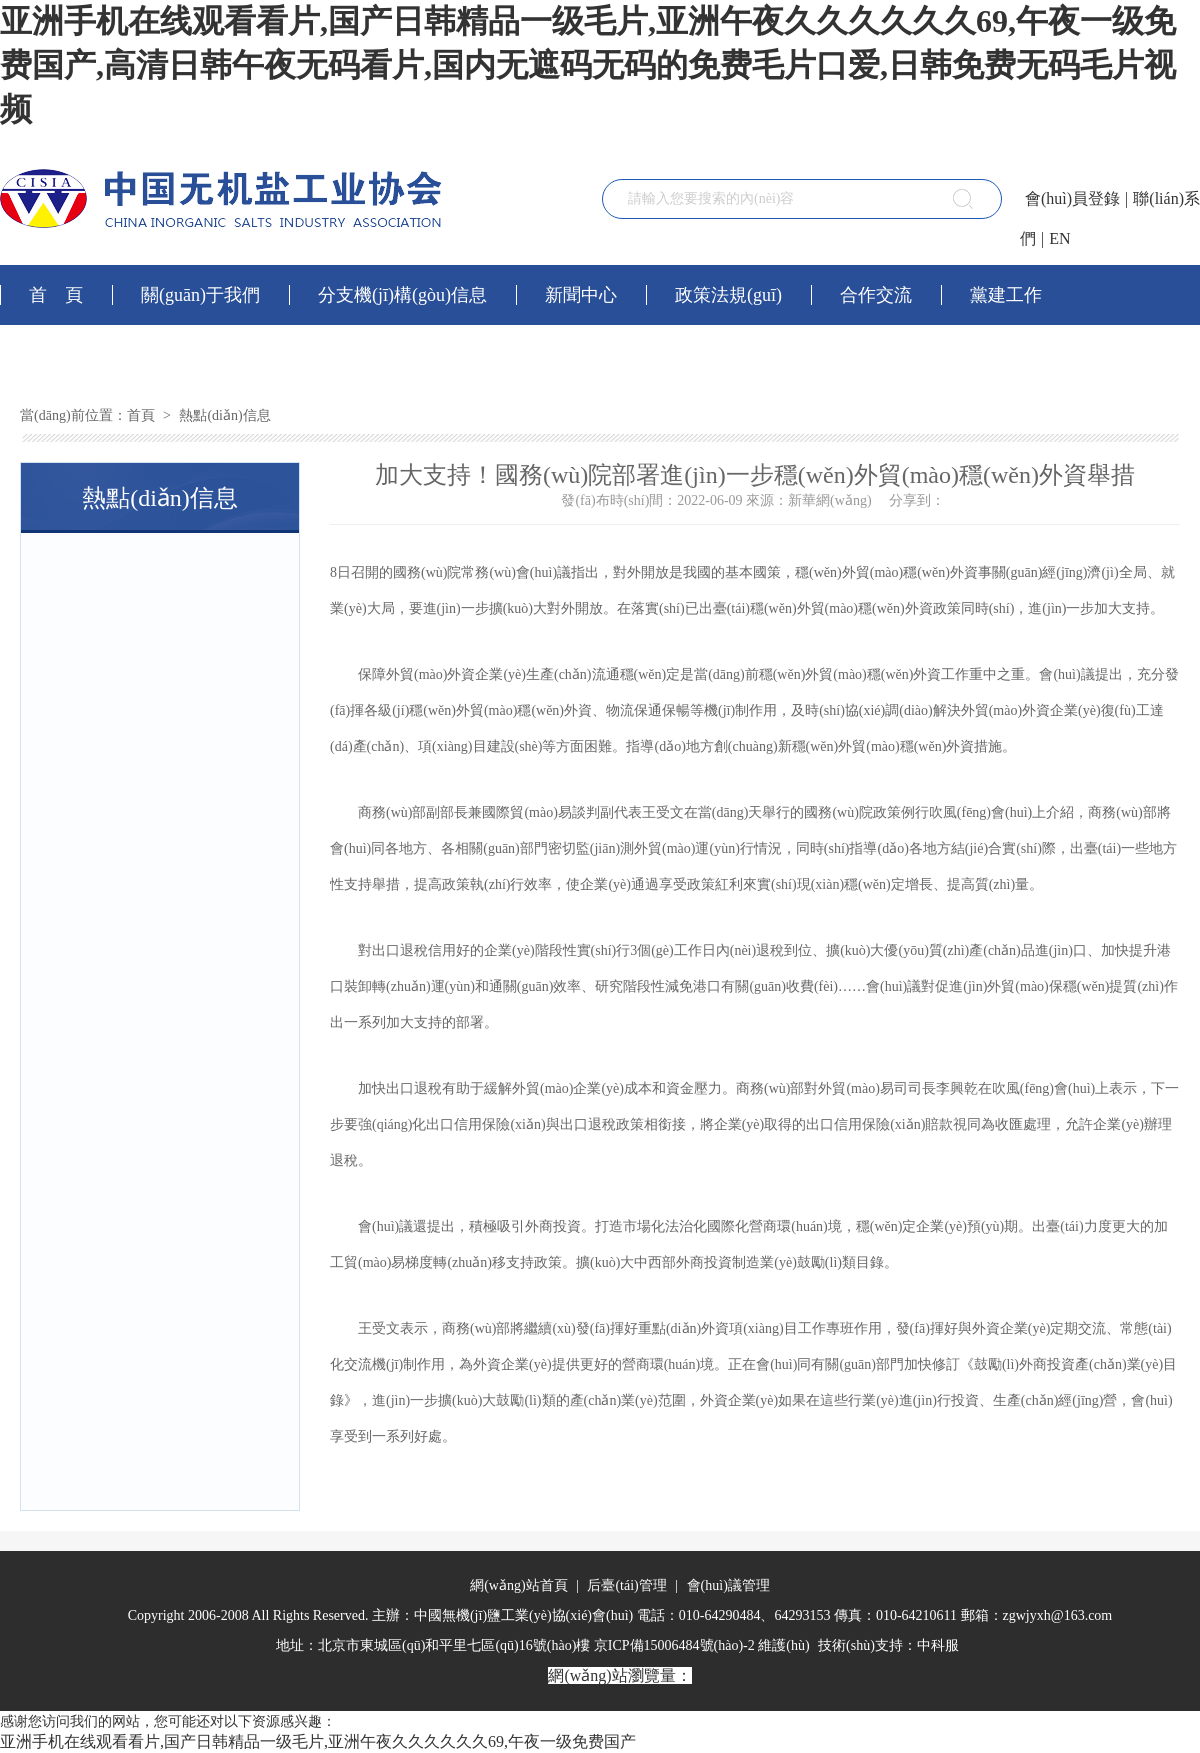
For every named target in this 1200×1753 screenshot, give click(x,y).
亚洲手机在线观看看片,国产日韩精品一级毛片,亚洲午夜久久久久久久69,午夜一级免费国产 (318, 1741)
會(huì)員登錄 (1072, 198)
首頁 (141, 415)
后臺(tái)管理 (627, 1585)
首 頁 (56, 295)
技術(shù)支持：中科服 (888, 1645)
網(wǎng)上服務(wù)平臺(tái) (141, 355)
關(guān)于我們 (200, 295)
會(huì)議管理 (726, 1585)
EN (1059, 238)
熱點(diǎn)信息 (223, 415)
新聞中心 (581, 295)
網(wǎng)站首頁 (518, 1585)
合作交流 (876, 295)
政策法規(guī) (728, 295)
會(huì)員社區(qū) (384, 355)
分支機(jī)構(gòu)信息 (402, 295)
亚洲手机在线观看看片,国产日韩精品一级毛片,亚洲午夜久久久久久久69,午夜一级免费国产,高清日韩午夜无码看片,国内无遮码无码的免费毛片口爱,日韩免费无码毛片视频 (588, 65)
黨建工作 (1006, 295)
